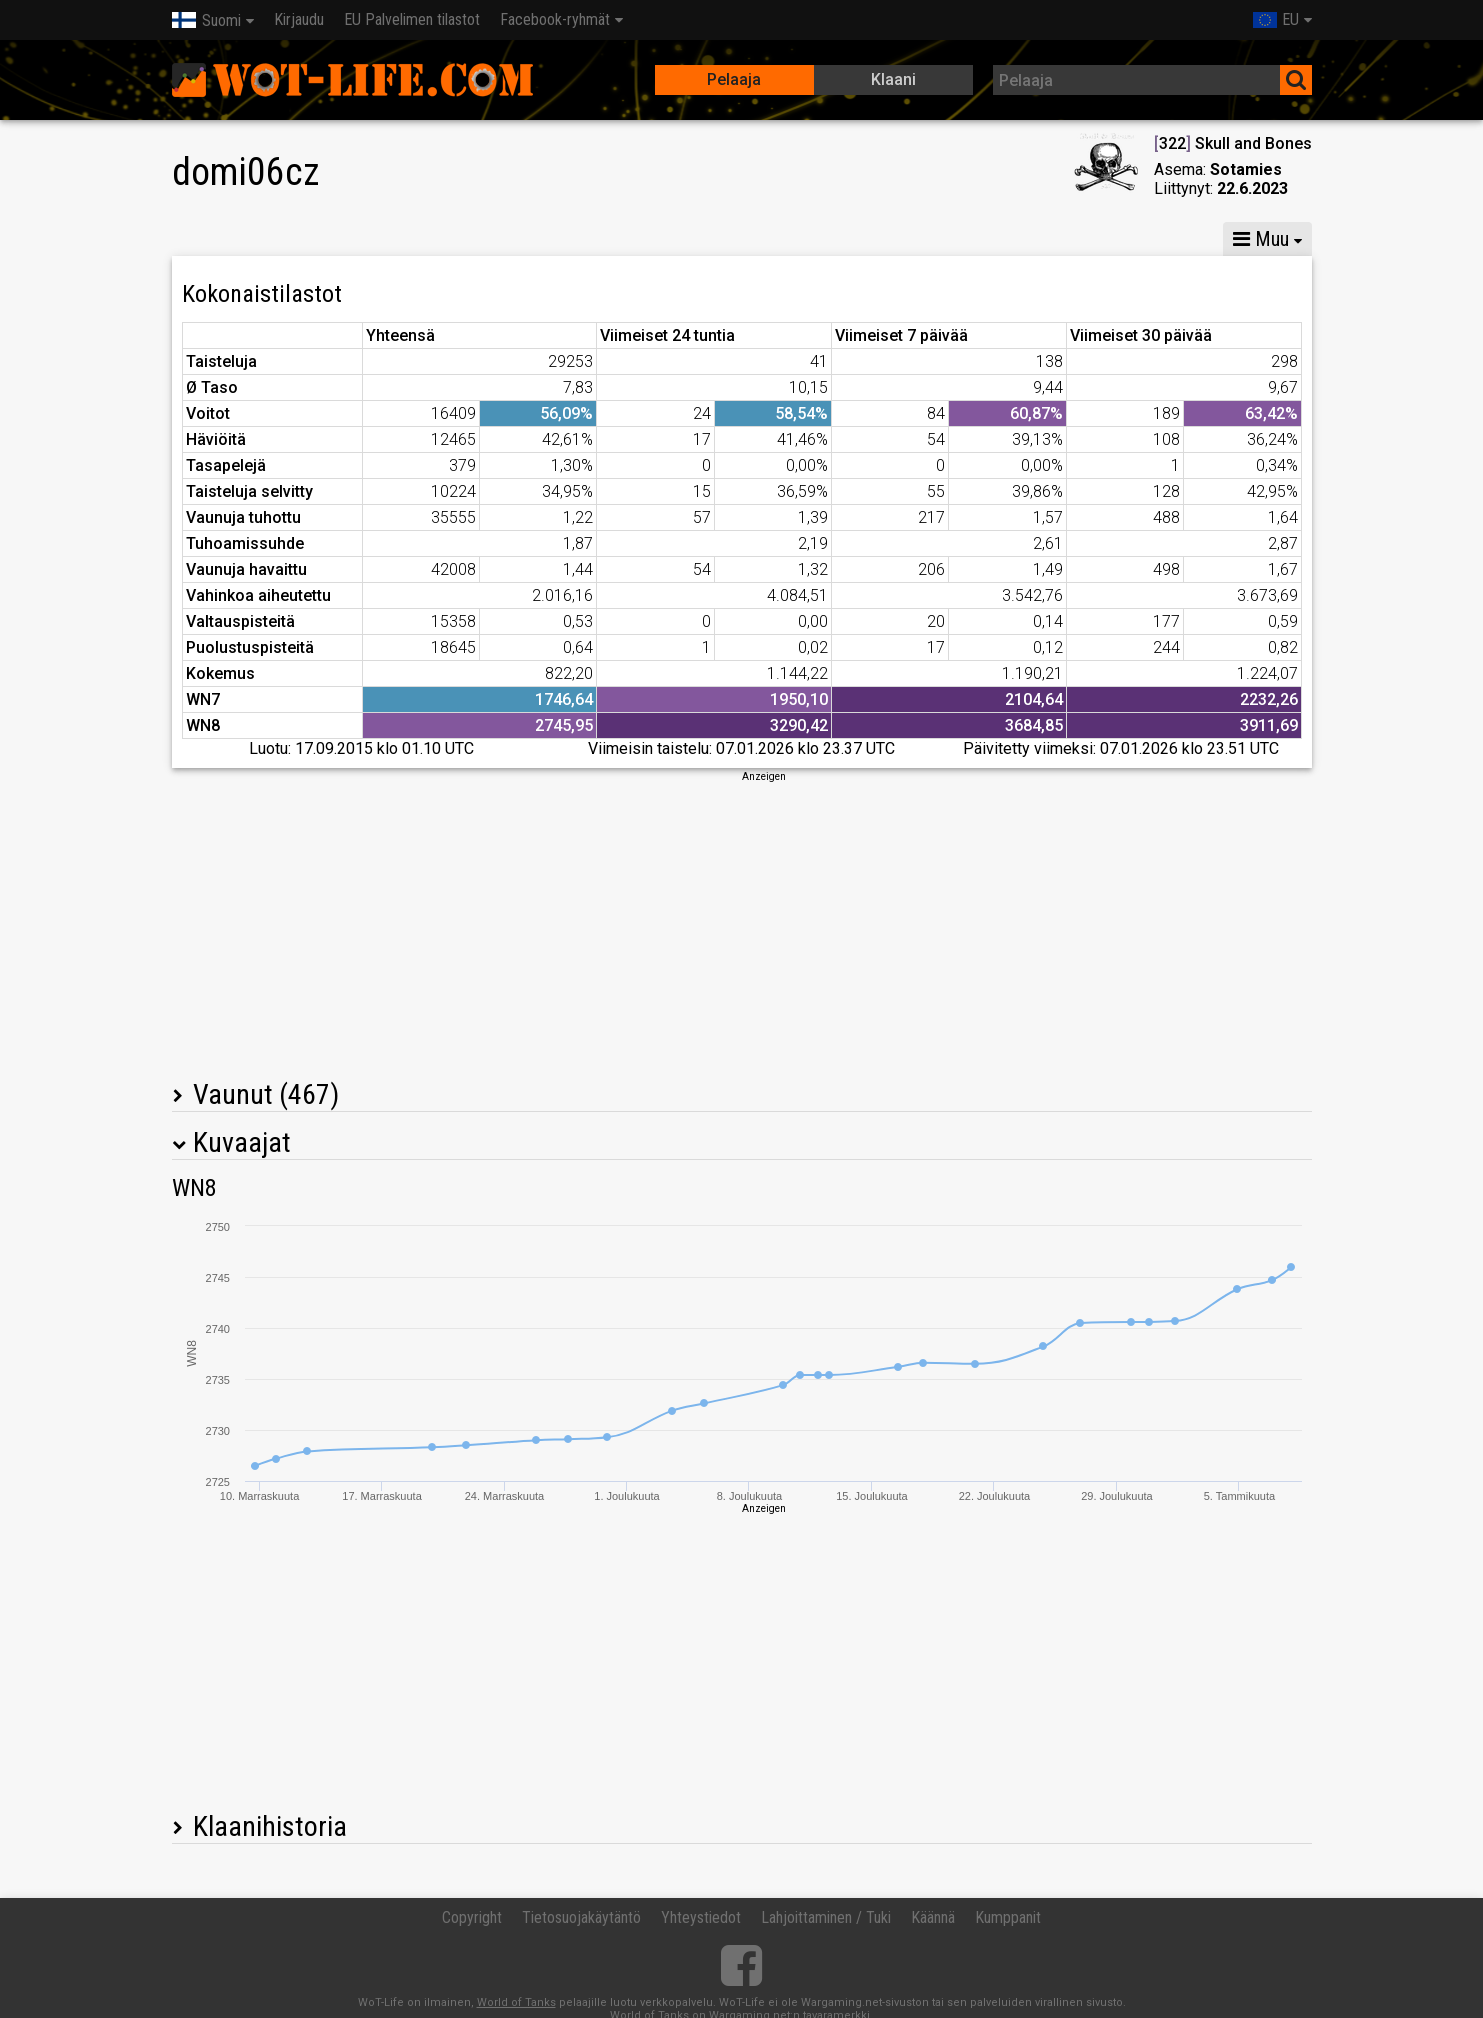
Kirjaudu (299, 19)
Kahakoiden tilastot (1098, 239)
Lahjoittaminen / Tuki (826, 1917)
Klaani (893, 79)
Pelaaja (734, 79)
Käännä (933, 1917)
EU (1276, 19)
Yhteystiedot (701, 1917)
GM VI (476, 239)
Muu (1261, 239)
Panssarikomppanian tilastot (643, 239)
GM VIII (388, 239)
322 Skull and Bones (1233, 143)
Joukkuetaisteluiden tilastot (888, 239)
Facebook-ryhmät (555, 19)
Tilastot (212, 239)
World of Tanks (516, 2002)
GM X (299, 239)
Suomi (206, 20)
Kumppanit (1008, 1917)
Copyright (472, 1917)
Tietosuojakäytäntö (581, 1917)
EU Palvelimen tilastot (412, 19)
